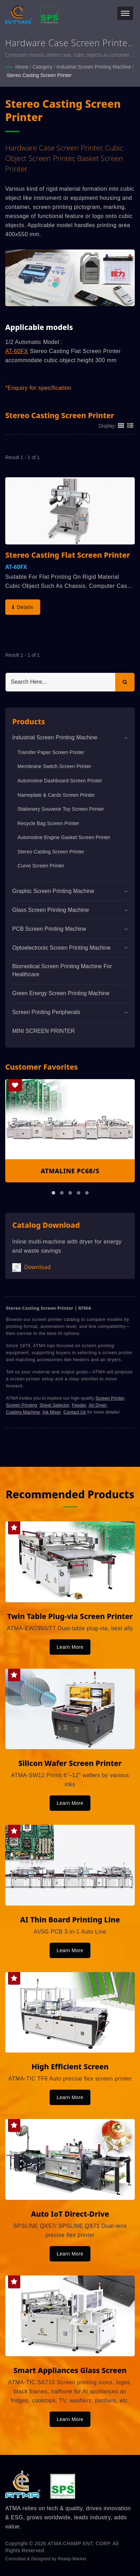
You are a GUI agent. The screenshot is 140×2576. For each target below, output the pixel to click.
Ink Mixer (52, 1412)
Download (31, 1267)
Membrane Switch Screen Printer (54, 766)
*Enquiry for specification (38, 388)
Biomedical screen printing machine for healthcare (62, 970)
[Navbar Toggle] (125, 13)
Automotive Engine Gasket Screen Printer (63, 837)
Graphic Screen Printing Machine (53, 891)
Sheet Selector (54, 1405)
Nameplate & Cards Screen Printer (56, 795)
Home (21, 67)
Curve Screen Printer (40, 865)
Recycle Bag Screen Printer (48, 823)
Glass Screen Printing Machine (50, 910)
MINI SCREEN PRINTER (43, 1031)
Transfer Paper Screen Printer (50, 752)
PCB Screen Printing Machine (49, 929)
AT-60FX (16, 351)
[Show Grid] (121, 425)
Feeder (79, 1405)
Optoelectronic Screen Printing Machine (61, 948)
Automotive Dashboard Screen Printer (59, 780)
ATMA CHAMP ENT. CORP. (79, 2543)
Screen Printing (21, 1405)
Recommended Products (70, 1494)
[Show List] (130, 425)
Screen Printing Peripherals (46, 1012)
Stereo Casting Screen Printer (39, 75)
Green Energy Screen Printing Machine (60, 993)
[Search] (60, 682)
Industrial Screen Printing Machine (94, 67)
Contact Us (75, 1412)
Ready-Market (72, 2558)
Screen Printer (109, 1398)
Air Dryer (97, 1405)
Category (42, 67)
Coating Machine (23, 1412)
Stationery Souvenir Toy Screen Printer (60, 809)
